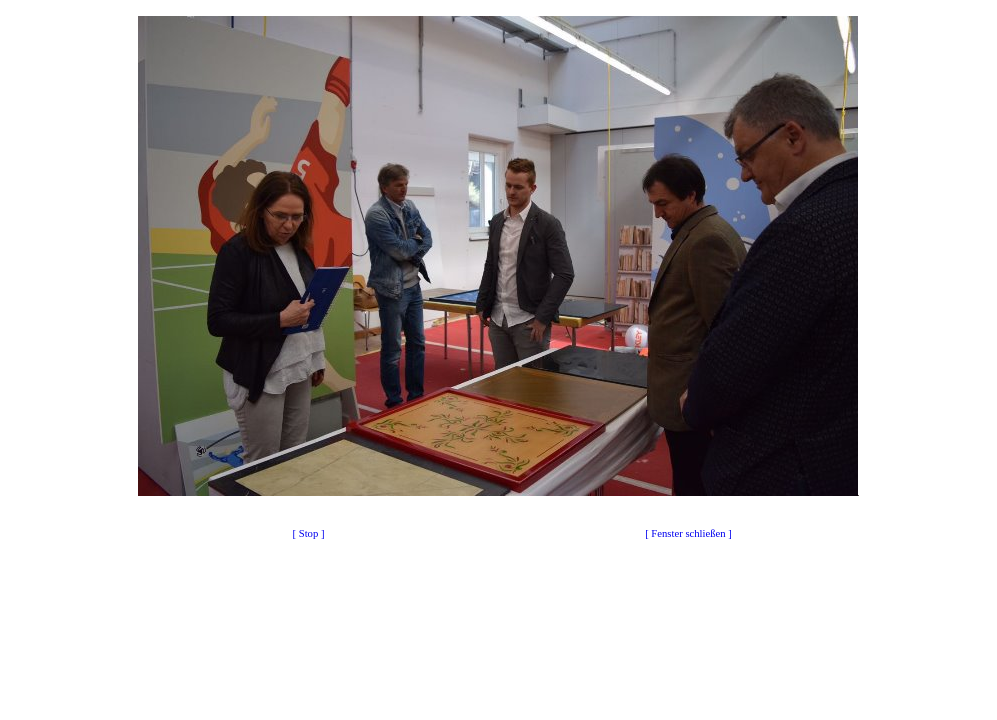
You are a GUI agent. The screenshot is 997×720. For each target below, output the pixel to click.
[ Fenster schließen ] (688, 533)
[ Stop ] (309, 533)
